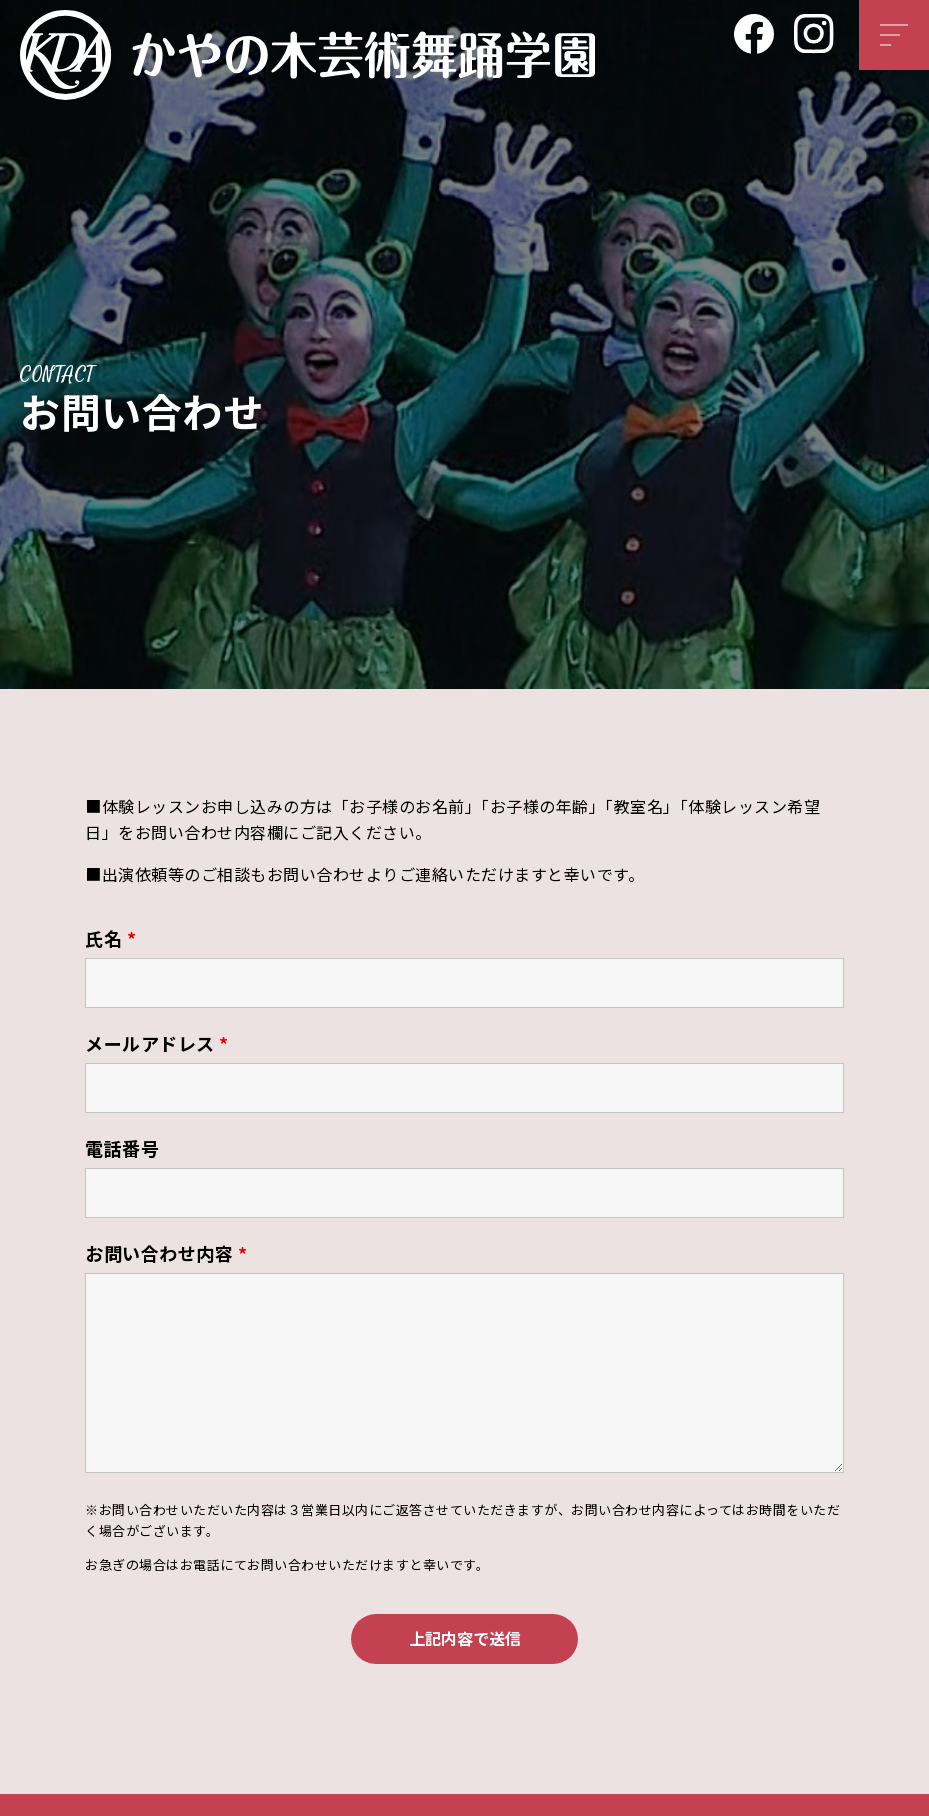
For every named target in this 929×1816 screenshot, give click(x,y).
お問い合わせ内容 (166, 1253)
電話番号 (122, 1148)
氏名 (110, 938)
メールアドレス (157, 1043)
